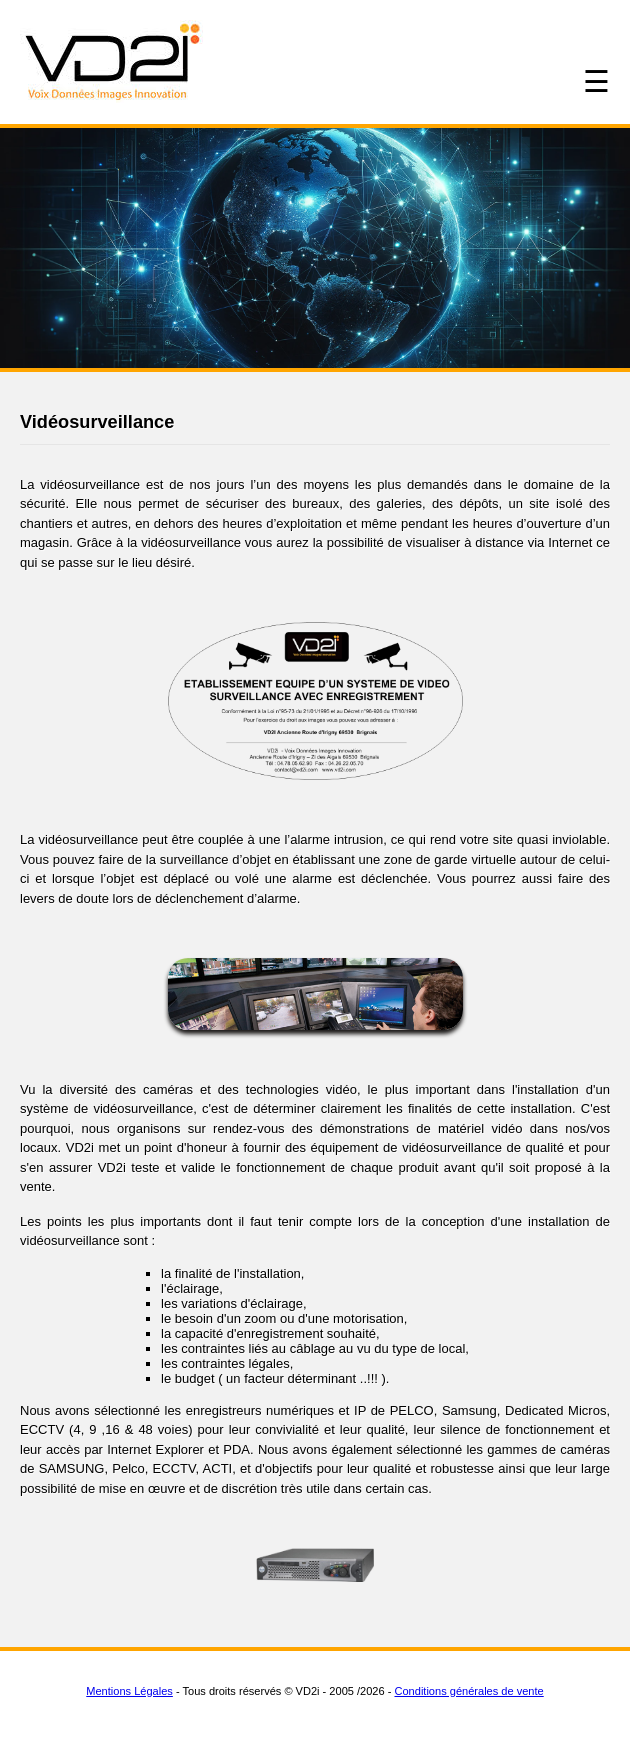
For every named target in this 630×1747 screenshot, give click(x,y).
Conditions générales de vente (468, 1691)
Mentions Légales (129, 1691)
